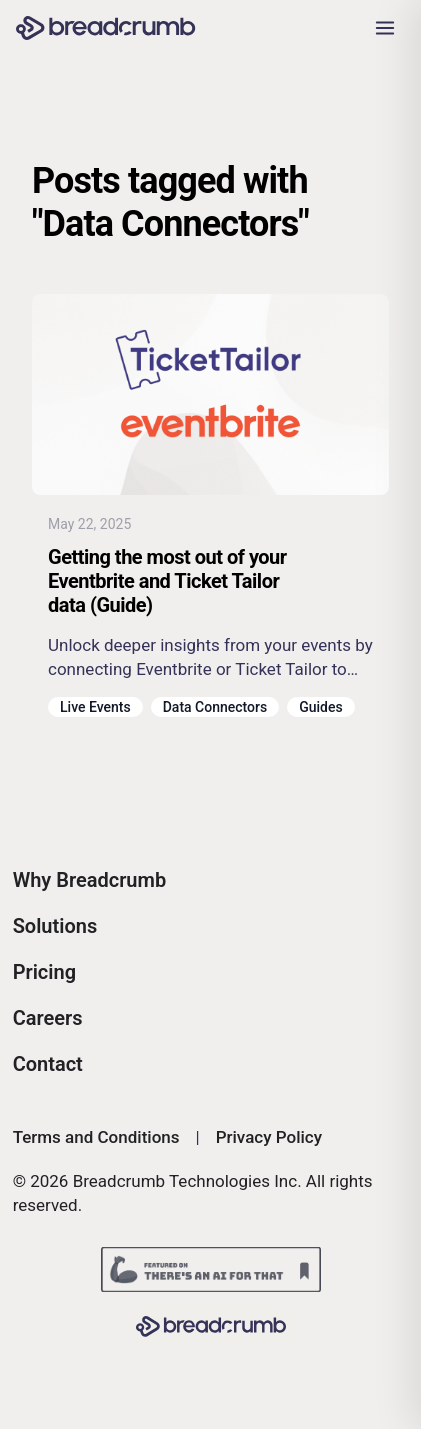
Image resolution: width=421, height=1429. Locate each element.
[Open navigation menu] (385, 28)
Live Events (95, 707)
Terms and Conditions (96, 1137)
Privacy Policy (269, 1137)
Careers (48, 1018)
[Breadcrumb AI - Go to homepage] (106, 28)
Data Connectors (215, 707)
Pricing (44, 972)
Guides (320, 707)
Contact (48, 1064)
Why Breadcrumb (90, 880)
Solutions (55, 926)
